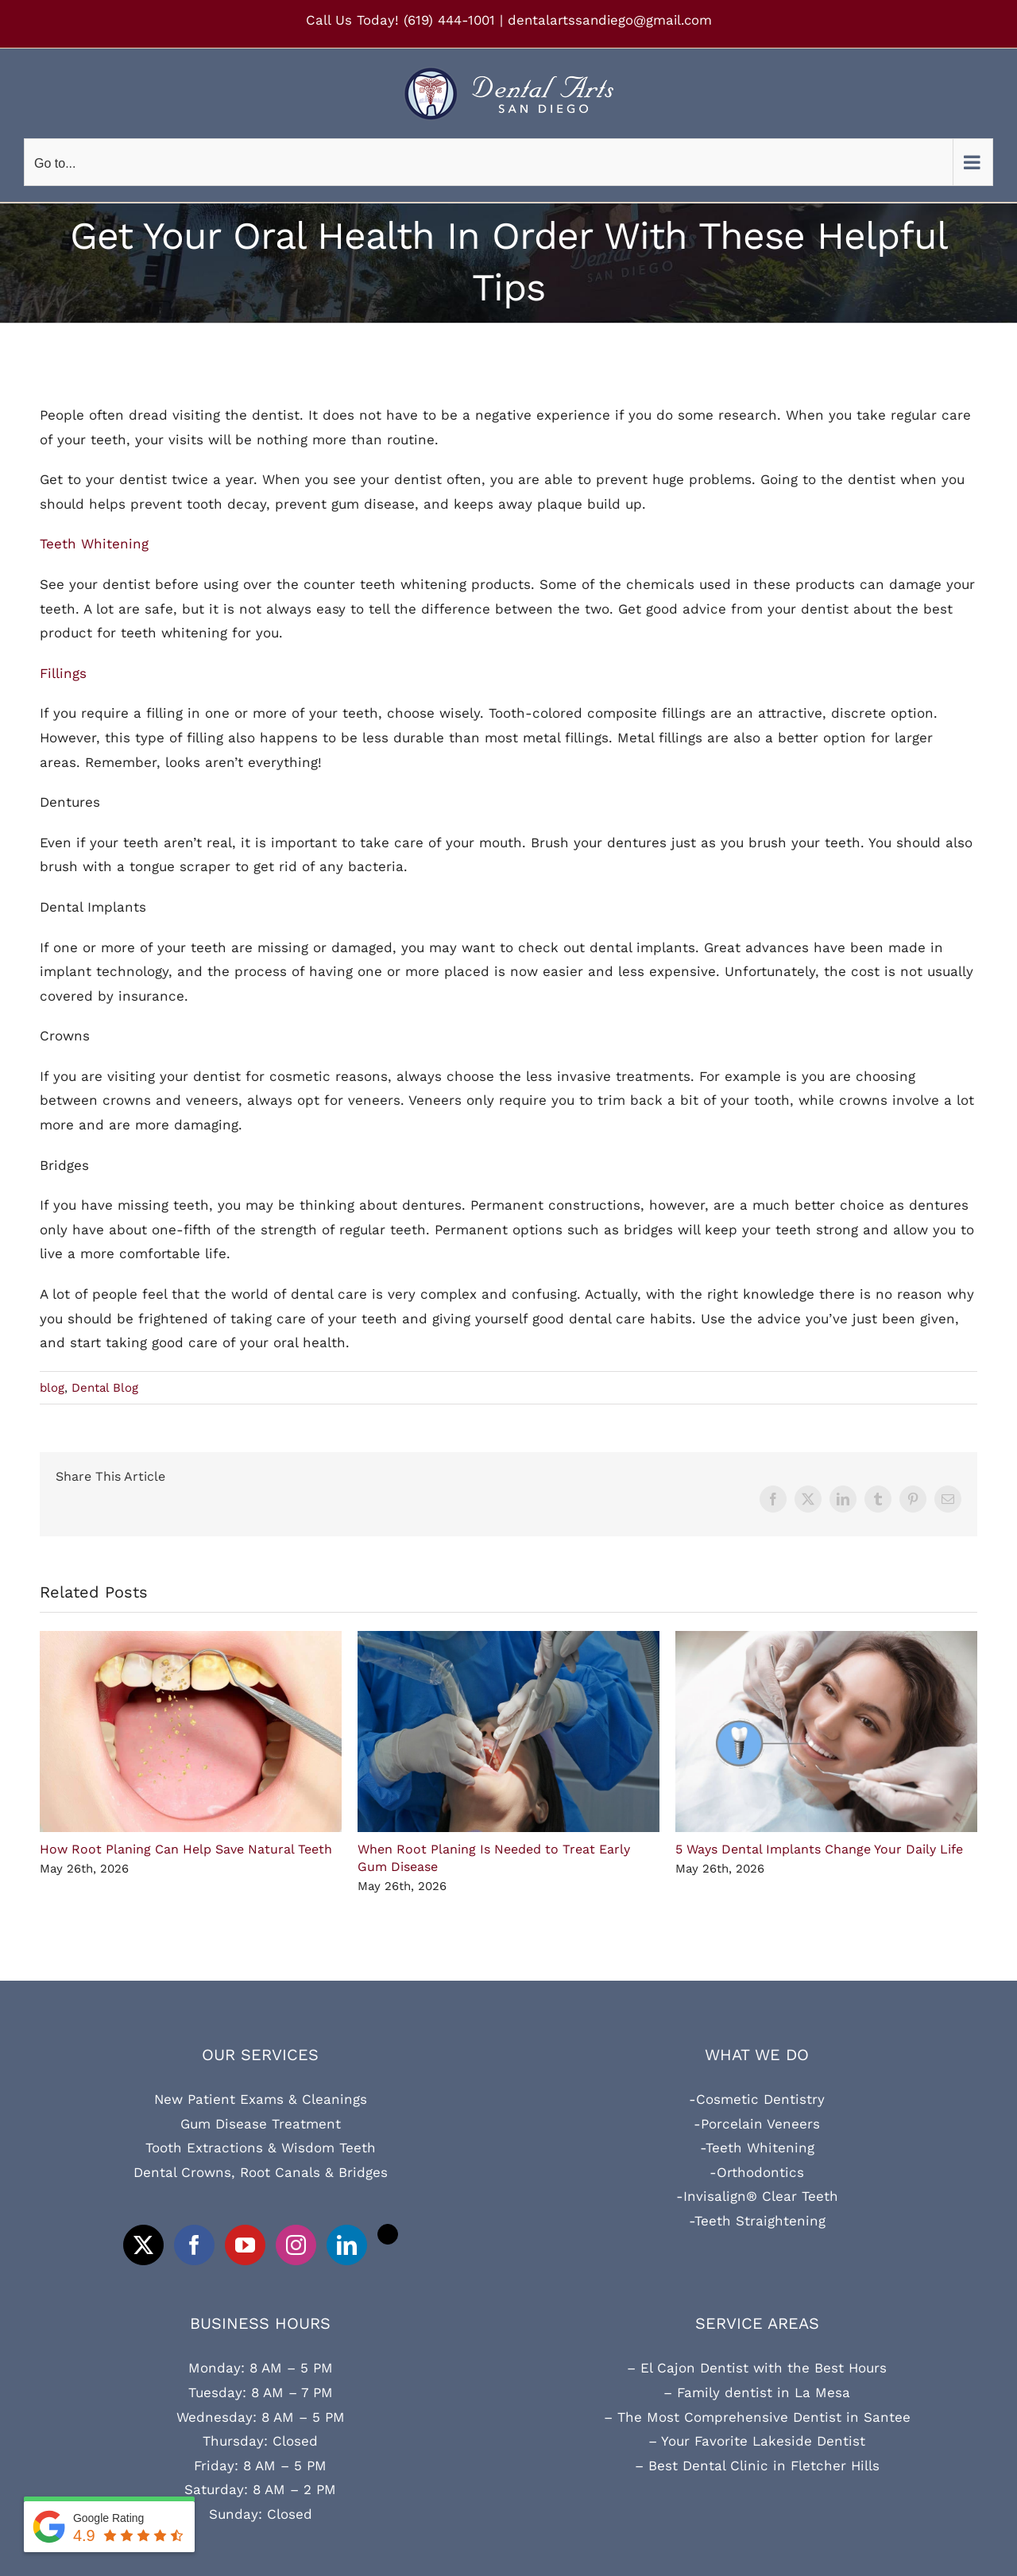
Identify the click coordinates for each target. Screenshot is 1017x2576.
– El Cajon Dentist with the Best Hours (757, 2368)
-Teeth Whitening (757, 2148)
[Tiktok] (387, 2234)
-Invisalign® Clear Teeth (757, 2196)
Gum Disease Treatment (260, 2124)
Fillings (63, 673)
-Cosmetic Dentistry (757, 2099)
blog (52, 1388)
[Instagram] (296, 2245)
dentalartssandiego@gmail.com (610, 20)
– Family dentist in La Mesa (756, 2392)
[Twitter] (143, 2245)
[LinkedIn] (347, 2245)
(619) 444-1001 (449, 20)
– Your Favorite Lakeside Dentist (756, 2441)
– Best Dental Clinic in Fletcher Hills (757, 2465)
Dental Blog (105, 1388)
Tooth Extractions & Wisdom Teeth (260, 2148)
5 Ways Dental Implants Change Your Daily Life (819, 1849)
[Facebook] (194, 2245)
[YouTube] (245, 2245)
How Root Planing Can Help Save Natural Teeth (186, 1849)
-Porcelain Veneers (757, 2124)
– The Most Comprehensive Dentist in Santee (757, 2417)
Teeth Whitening (94, 544)
